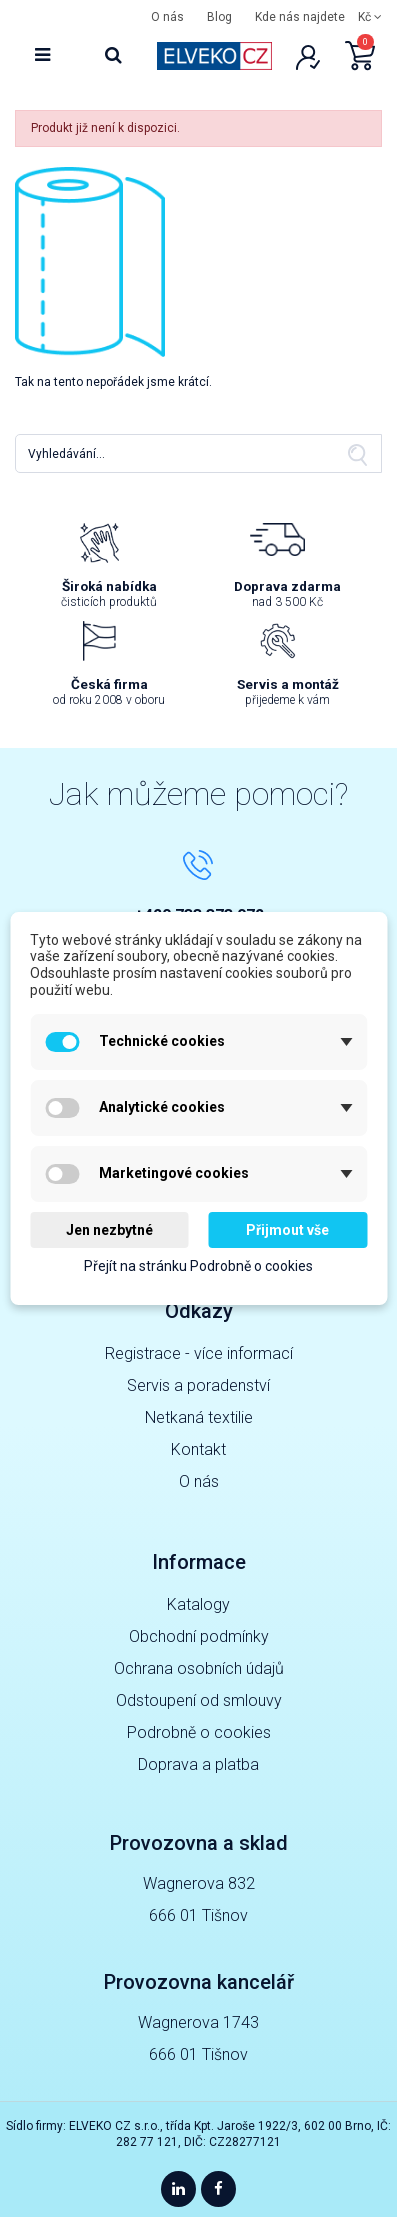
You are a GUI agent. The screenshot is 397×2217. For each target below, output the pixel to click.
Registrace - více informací (199, 1353)
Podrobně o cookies (199, 1732)
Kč (370, 17)
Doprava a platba (198, 1764)
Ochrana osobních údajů (199, 1668)
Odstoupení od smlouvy (199, 1700)
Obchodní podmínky (199, 1636)
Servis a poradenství (198, 1385)
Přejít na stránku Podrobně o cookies (198, 1267)
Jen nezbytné (109, 1230)
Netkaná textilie (199, 1417)
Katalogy (198, 1604)
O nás (167, 17)
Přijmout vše (287, 1230)
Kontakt (198, 1449)
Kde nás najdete (300, 17)
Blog (219, 17)
